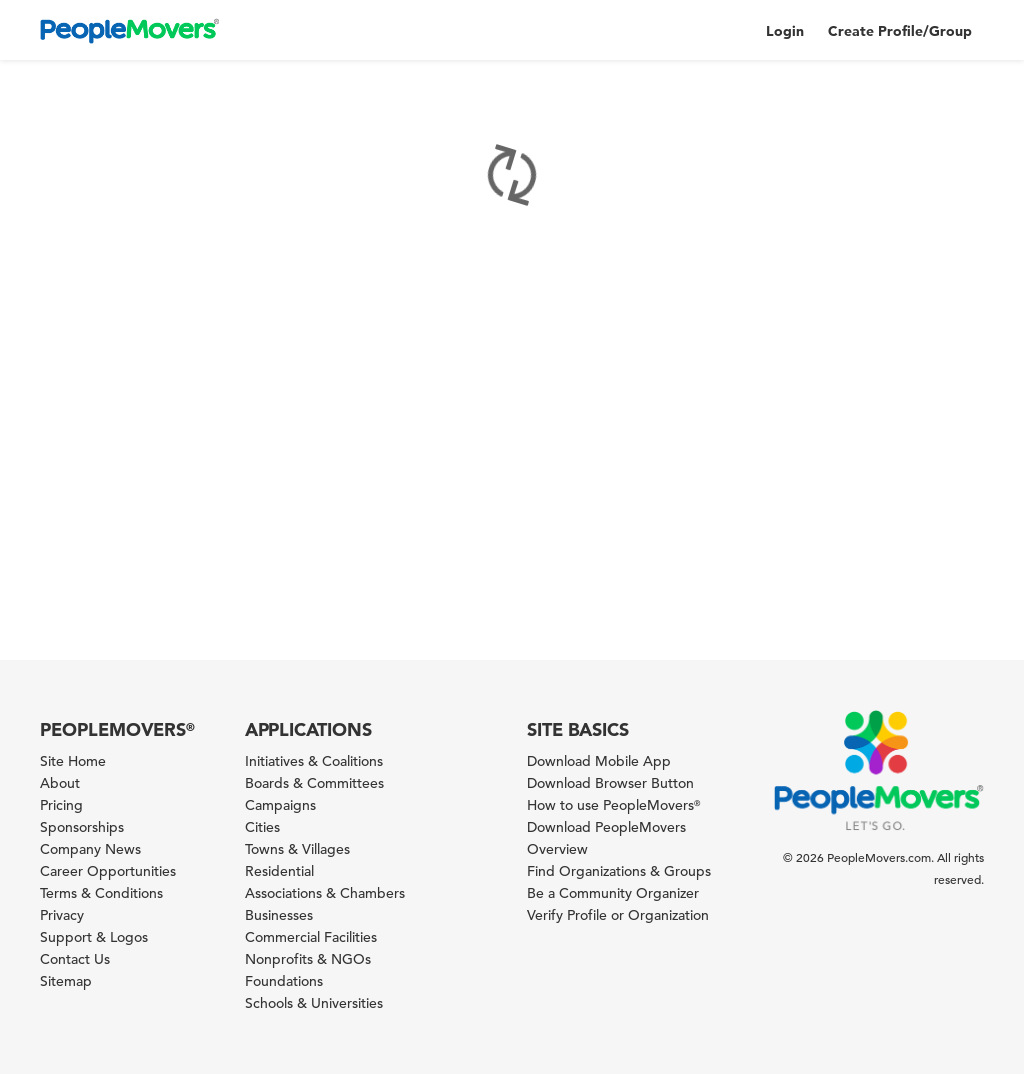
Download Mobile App (599, 761)
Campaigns (280, 805)
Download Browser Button (610, 783)
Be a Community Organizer (613, 893)
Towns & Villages (297, 849)
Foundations (284, 981)
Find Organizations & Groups (619, 871)
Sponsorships (82, 827)
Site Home (73, 761)
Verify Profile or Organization (618, 915)
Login (785, 31)
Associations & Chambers (325, 893)
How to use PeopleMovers (613, 805)
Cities (262, 827)
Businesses (279, 915)
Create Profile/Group (900, 31)
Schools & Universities (314, 1003)
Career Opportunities (108, 871)
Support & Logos (94, 937)
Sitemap (66, 981)
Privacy (62, 915)
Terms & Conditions (101, 893)
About (60, 783)
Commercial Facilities (311, 937)
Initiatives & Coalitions (314, 761)
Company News (90, 849)
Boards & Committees (314, 783)
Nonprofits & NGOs (308, 959)
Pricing (61, 805)
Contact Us (75, 959)
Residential (279, 871)
